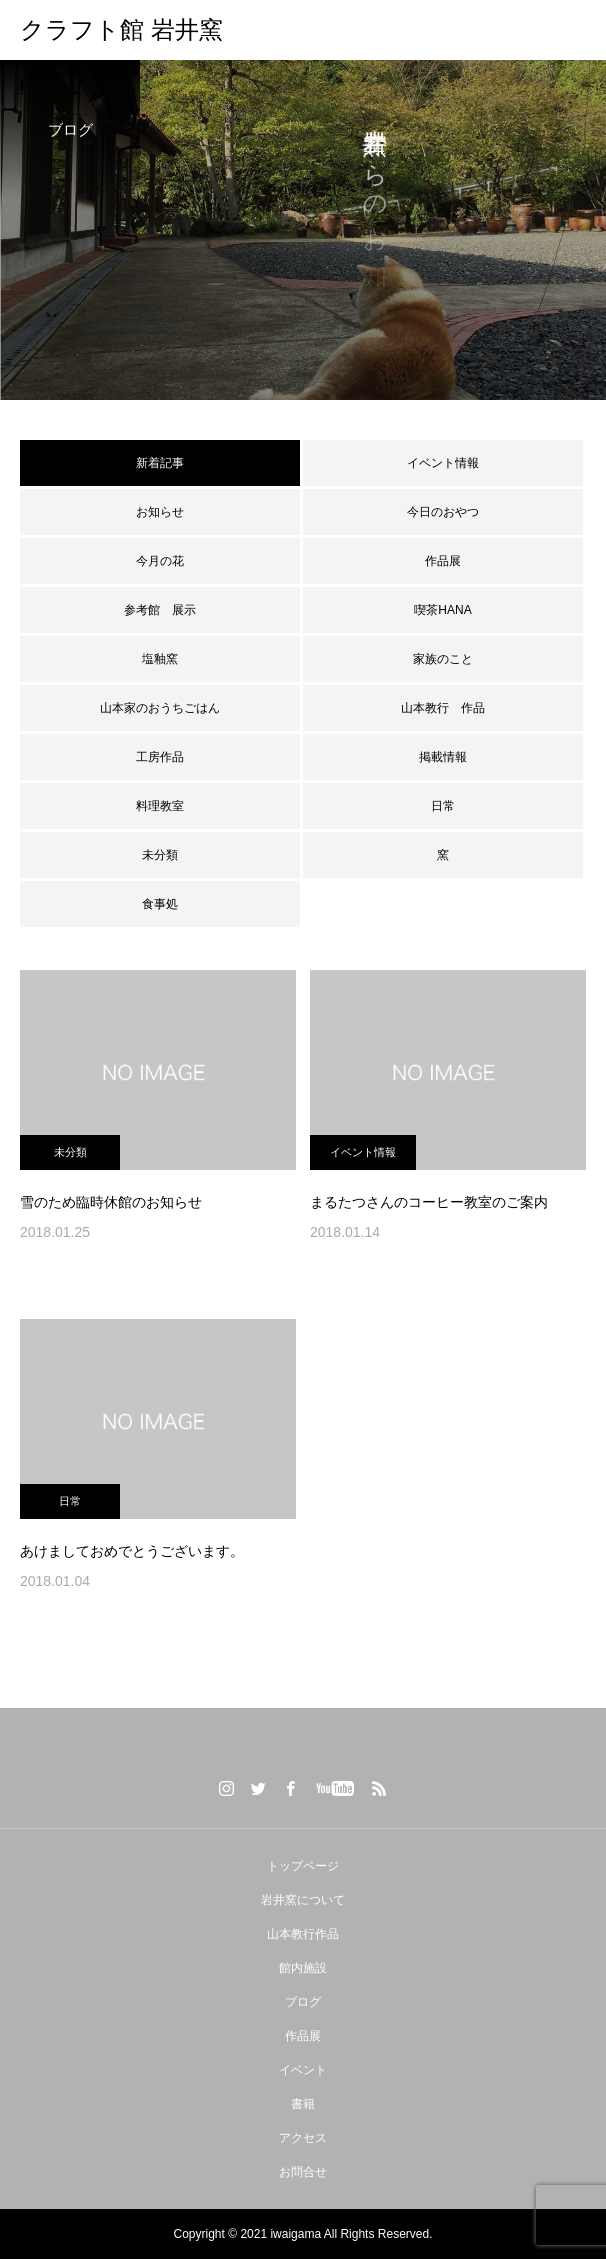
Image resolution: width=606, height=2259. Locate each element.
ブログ (303, 2002)
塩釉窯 (166, 659)
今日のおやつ (443, 512)
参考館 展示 (160, 610)
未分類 (160, 855)
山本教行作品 (303, 1934)
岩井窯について (303, 1900)
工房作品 (160, 757)
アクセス (303, 2138)
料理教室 (160, 806)
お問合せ (303, 2172)
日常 (443, 806)
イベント (303, 2070)
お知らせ (160, 512)
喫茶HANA (442, 610)
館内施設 (303, 1968)
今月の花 (160, 561)
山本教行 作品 (443, 708)
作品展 (443, 561)
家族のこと (443, 659)
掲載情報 (443, 757)
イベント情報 (443, 463)
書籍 (303, 2104)
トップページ (303, 1866)
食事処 (160, 904)
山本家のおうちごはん (160, 708)
